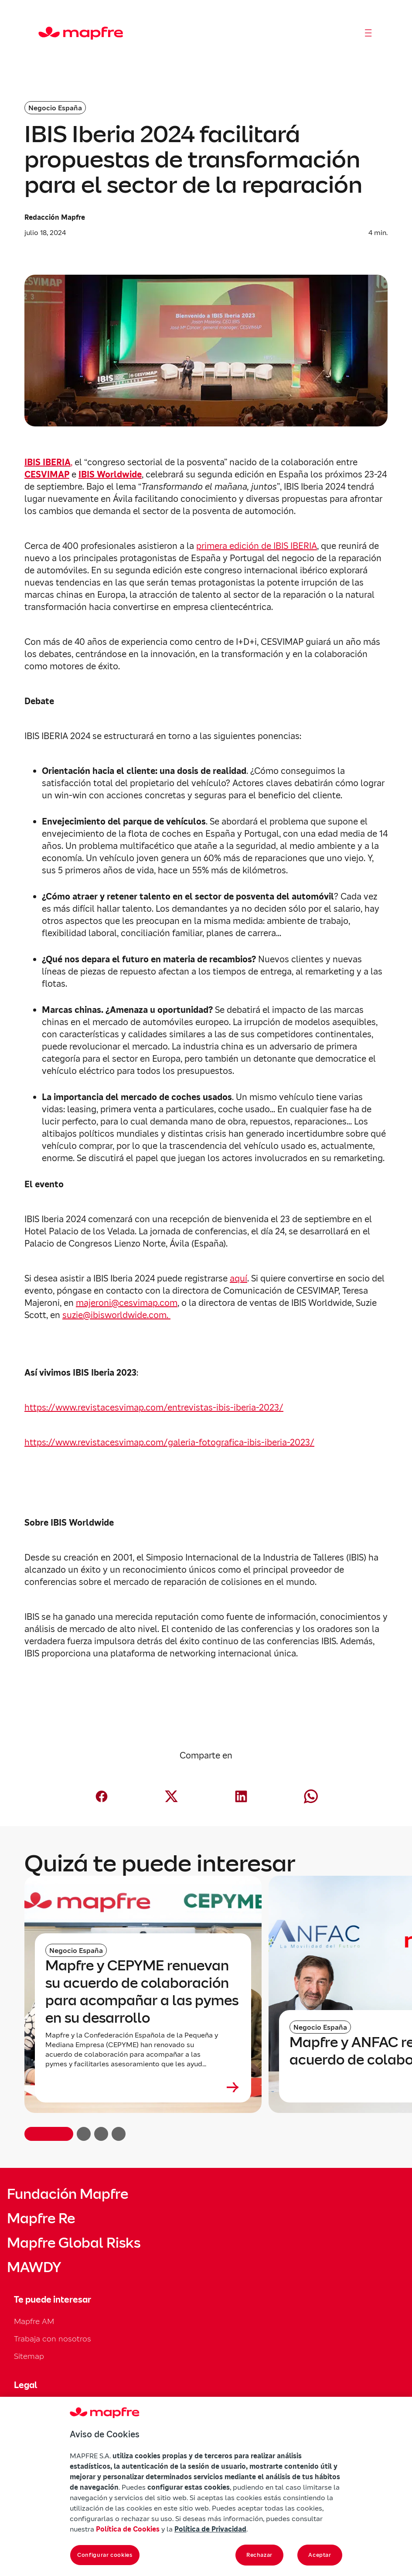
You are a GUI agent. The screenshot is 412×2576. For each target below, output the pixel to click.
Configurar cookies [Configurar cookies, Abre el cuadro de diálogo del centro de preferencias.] (105, 2555)
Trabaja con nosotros (52, 2339)
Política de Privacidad (210, 2529)
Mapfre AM (34, 2321)
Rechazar (259, 2555)
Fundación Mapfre (67, 2194)
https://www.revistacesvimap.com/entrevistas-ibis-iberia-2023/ (153, 1407)
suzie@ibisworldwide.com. (116, 1315)
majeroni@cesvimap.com (126, 1302)
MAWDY (34, 2267)
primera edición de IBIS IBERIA (256, 546)
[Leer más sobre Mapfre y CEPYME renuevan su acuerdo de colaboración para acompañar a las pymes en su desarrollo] (143, 2087)
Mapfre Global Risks (73, 2243)
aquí (238, 1278)
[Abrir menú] (368, 33)
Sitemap (29, 2356)
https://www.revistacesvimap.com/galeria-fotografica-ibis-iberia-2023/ (169, 1442)
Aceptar (319, 2555)
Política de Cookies (128, 2529)
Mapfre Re (41, 2218)
